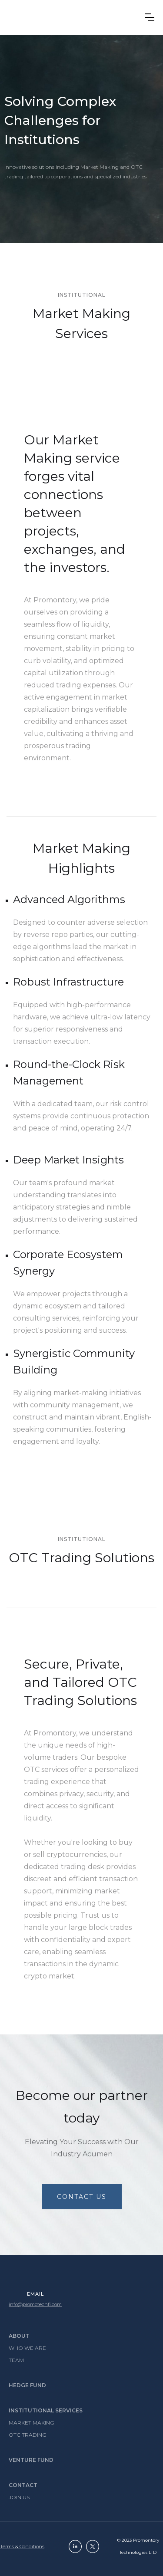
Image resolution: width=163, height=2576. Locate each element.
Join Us (19, 2497)
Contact (23, 2485)
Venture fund (31, 2460)
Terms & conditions (22, 2546)
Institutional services (46, 2410)
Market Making (31, 2422)
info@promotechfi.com (35, 2304)
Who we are (27, 2348)
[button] (149, 17)
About (19, 2336)
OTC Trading (28, 2434)
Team (16, 2360)
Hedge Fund (27, 2385)
